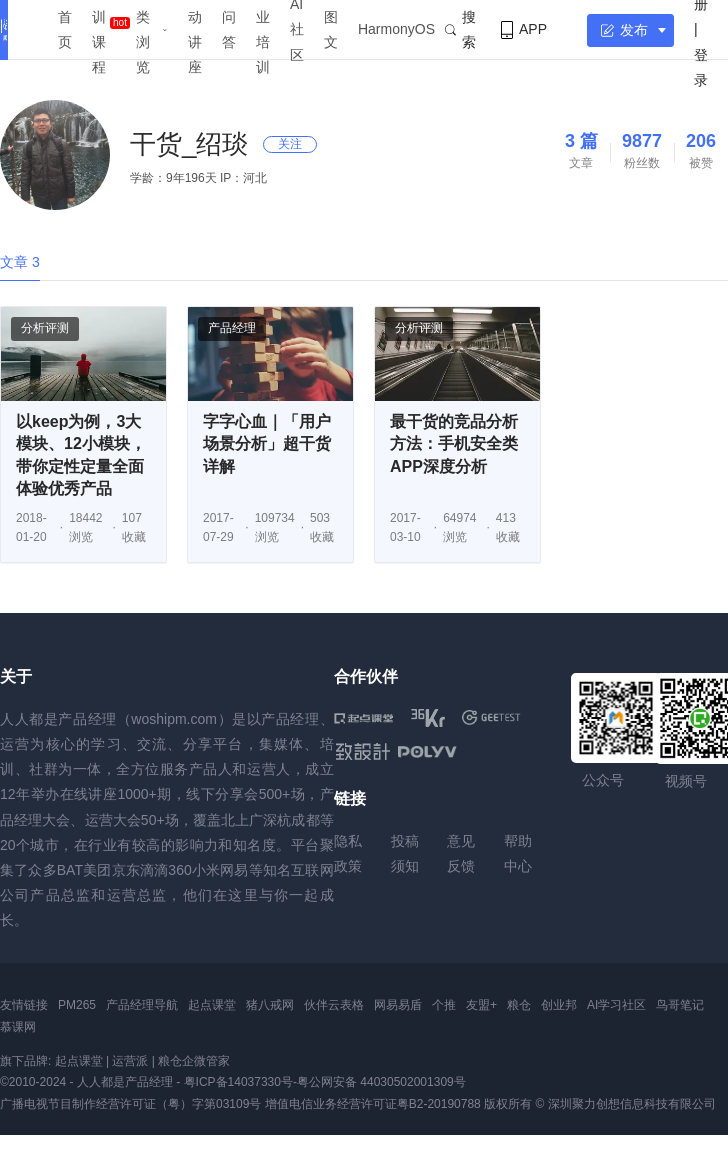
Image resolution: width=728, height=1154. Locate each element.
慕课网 (18, 1027)
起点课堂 (212, 1005)
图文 (331, 29)
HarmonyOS (396, 29)
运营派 (130, 1061)
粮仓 (519, 1005)
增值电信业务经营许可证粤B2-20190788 (373, 1104)
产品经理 (232, 328)
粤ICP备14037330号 (238, 1082)
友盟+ (481, 1005)
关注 (290, 144)
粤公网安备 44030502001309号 (381, 1082)
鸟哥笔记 (680, 1005)
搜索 (460, 29)
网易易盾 (398, 1005)
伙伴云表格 (334, 1005)
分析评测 (45, 328)
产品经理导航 (142, 1005)
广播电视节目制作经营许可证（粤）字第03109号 (130, 1104)
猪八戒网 (270, 1005)
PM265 (77, 1005)
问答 (229, 29)
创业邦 (559, 1005)
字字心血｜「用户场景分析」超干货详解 (267, 444)
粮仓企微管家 (194, 1061)
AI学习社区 (616, 1005)
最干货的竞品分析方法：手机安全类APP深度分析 (454, 444)
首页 (65, 29)
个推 (444, 1005)
